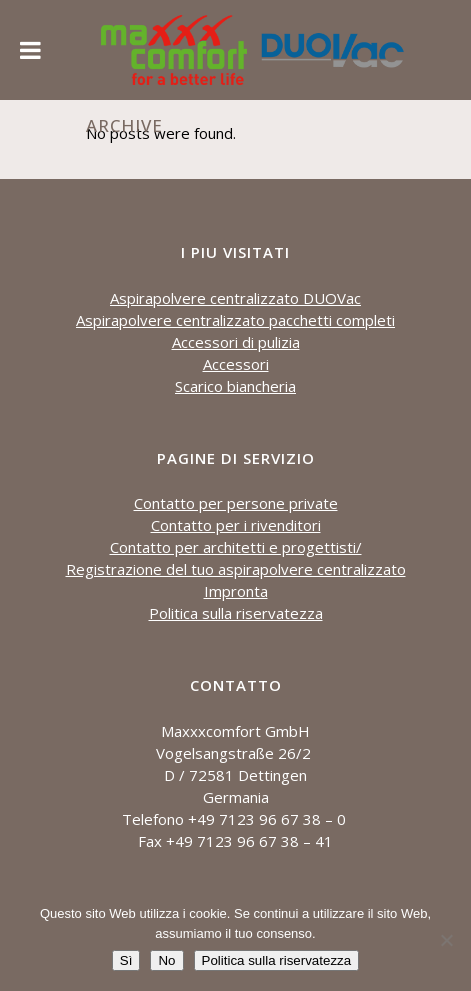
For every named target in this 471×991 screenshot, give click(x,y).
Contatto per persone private (236, 503)
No (166, 960)
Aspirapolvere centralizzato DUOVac (235, 298)
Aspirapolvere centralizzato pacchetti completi (235, 320)
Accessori (236, 364)
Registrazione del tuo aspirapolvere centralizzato (236, 569)
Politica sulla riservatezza (236, 613)
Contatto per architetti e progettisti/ (236, 547)
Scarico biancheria (235, 386)
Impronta (236, 591)
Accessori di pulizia (236, 342)
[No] (446, 940)
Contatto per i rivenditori (236, 525)
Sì (126, 960)
